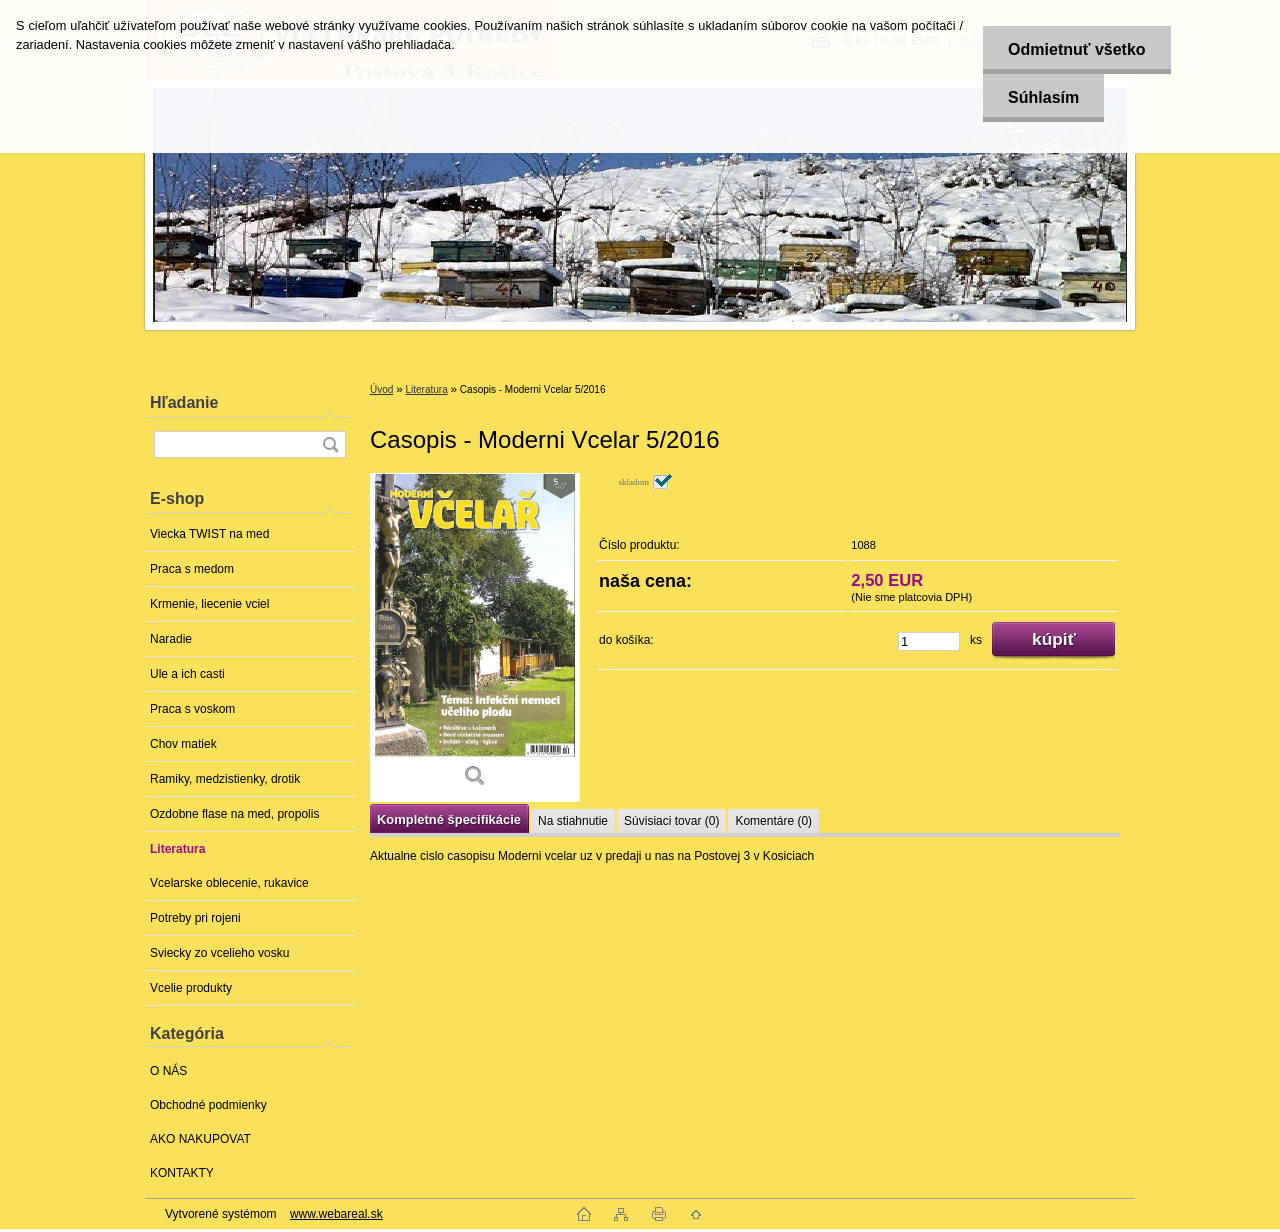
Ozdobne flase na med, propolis (234, 814)
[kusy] (929, 641)
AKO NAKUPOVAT (200, 1139)
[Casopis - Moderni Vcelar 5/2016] (475, 637)
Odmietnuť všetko (1076, 49)
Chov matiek (183, 744)
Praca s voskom (192, 709)
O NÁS (168, 1071)
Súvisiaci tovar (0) (671, 821)
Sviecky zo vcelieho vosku (219, 953)
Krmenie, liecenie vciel (209, 604)
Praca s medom (192, 569)
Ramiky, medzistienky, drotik (225, 779)
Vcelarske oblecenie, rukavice (229, 883)
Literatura (177, 849)
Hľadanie (184, 402)
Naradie (171, 639)
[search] (330, 444)
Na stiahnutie (573, 821)
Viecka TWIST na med (209, 534)
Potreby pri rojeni (195, 918)
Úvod (381, 389)
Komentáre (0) (773, 821)
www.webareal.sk (336, 1214)
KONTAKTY (182, 1173)
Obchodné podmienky (208, 1105)
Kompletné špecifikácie (449, 819)
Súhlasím (1043, 97)
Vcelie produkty (191, 988)
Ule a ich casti (187, 674)
